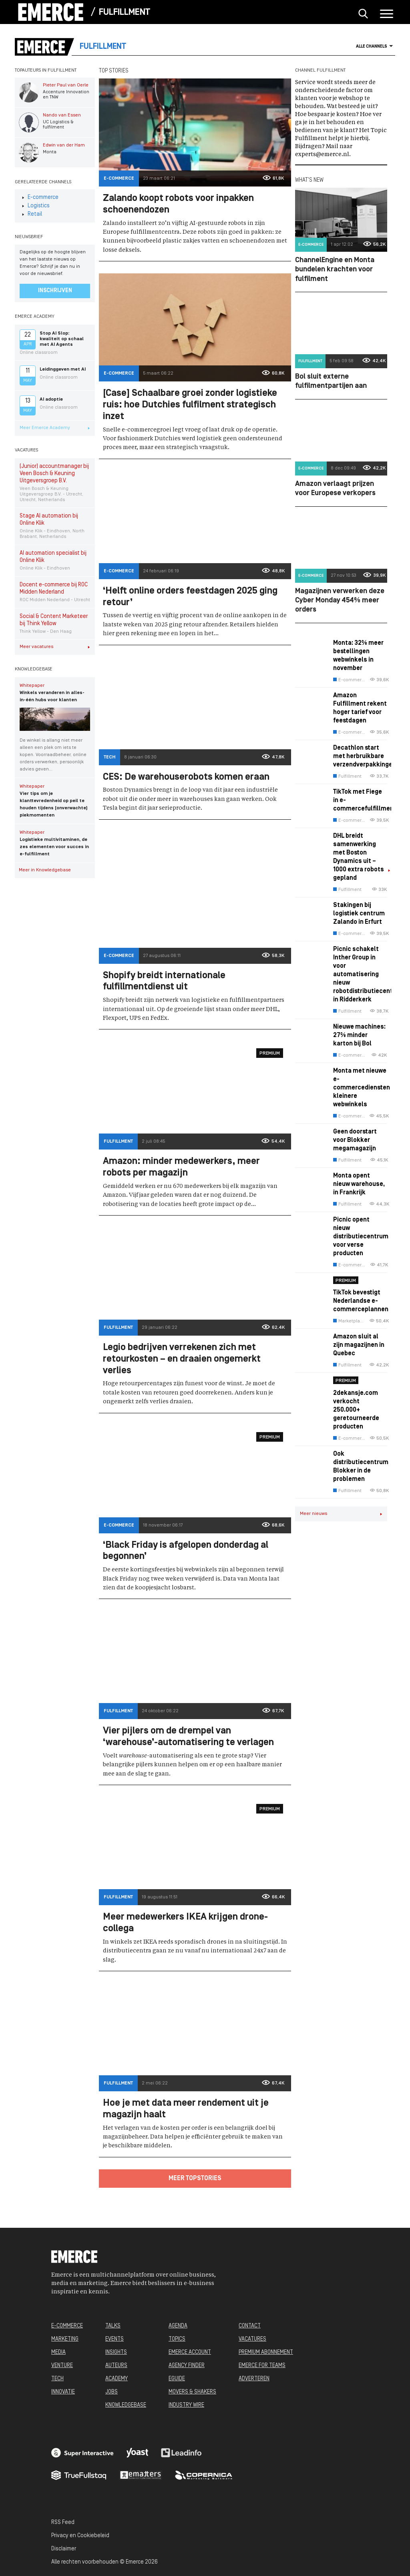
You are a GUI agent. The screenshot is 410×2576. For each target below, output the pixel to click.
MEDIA (58, 2352)
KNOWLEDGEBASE (125, 2405)
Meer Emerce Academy (55, 427)
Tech (109, 757)
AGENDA (178, 2326)
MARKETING (64, 2339)
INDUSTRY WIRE (186, 2405)
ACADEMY (116, 2379)
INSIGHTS (116, 2352)
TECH (57, 2379)
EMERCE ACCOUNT (190, 2352)
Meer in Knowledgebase (57, 870)
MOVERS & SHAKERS (192, 2392)
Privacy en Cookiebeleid (80, 2536)
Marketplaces (349, 1321)
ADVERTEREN (254, 2379)
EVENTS (114, 2339)
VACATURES (252, 2339)
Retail (32, 214)
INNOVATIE (63, 2392)
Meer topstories (195, 2178)
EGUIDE (177, 2379)
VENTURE (62, 2366)
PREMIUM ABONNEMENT (266, 2352)
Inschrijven (55, 291)
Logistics (36, 206)
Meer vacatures (55, 646)
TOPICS (177, 2339)
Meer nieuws (341, 1513)
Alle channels (374, 46)
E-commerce (40, 198)
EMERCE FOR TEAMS (262, 2366)
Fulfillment (124, 12)
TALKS (113, 2326)
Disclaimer (63, 2549)
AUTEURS (116, 2366)
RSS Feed (62, 2523)
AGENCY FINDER (187, 2366)
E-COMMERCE (67, 2326)
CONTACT (250, 2326)
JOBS (111, 2392)
